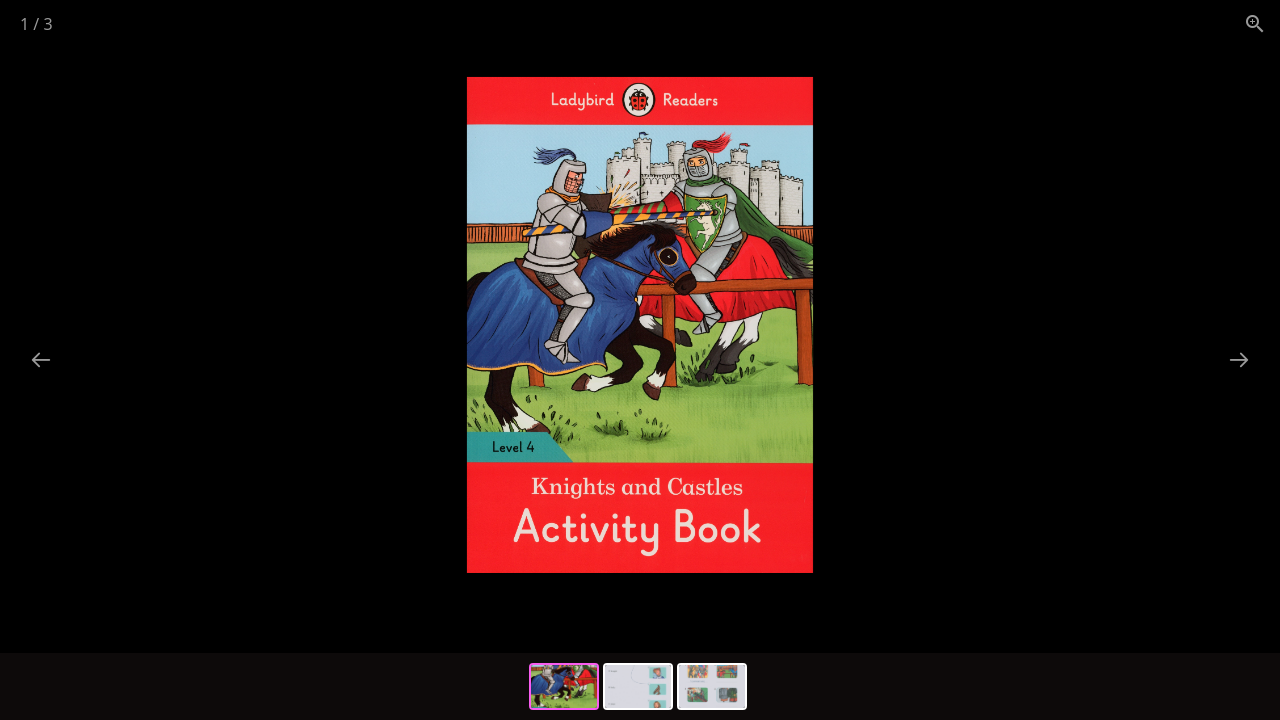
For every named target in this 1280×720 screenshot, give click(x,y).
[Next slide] (1239, 359)
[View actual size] (1255, 23)
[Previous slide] (41, 359)
